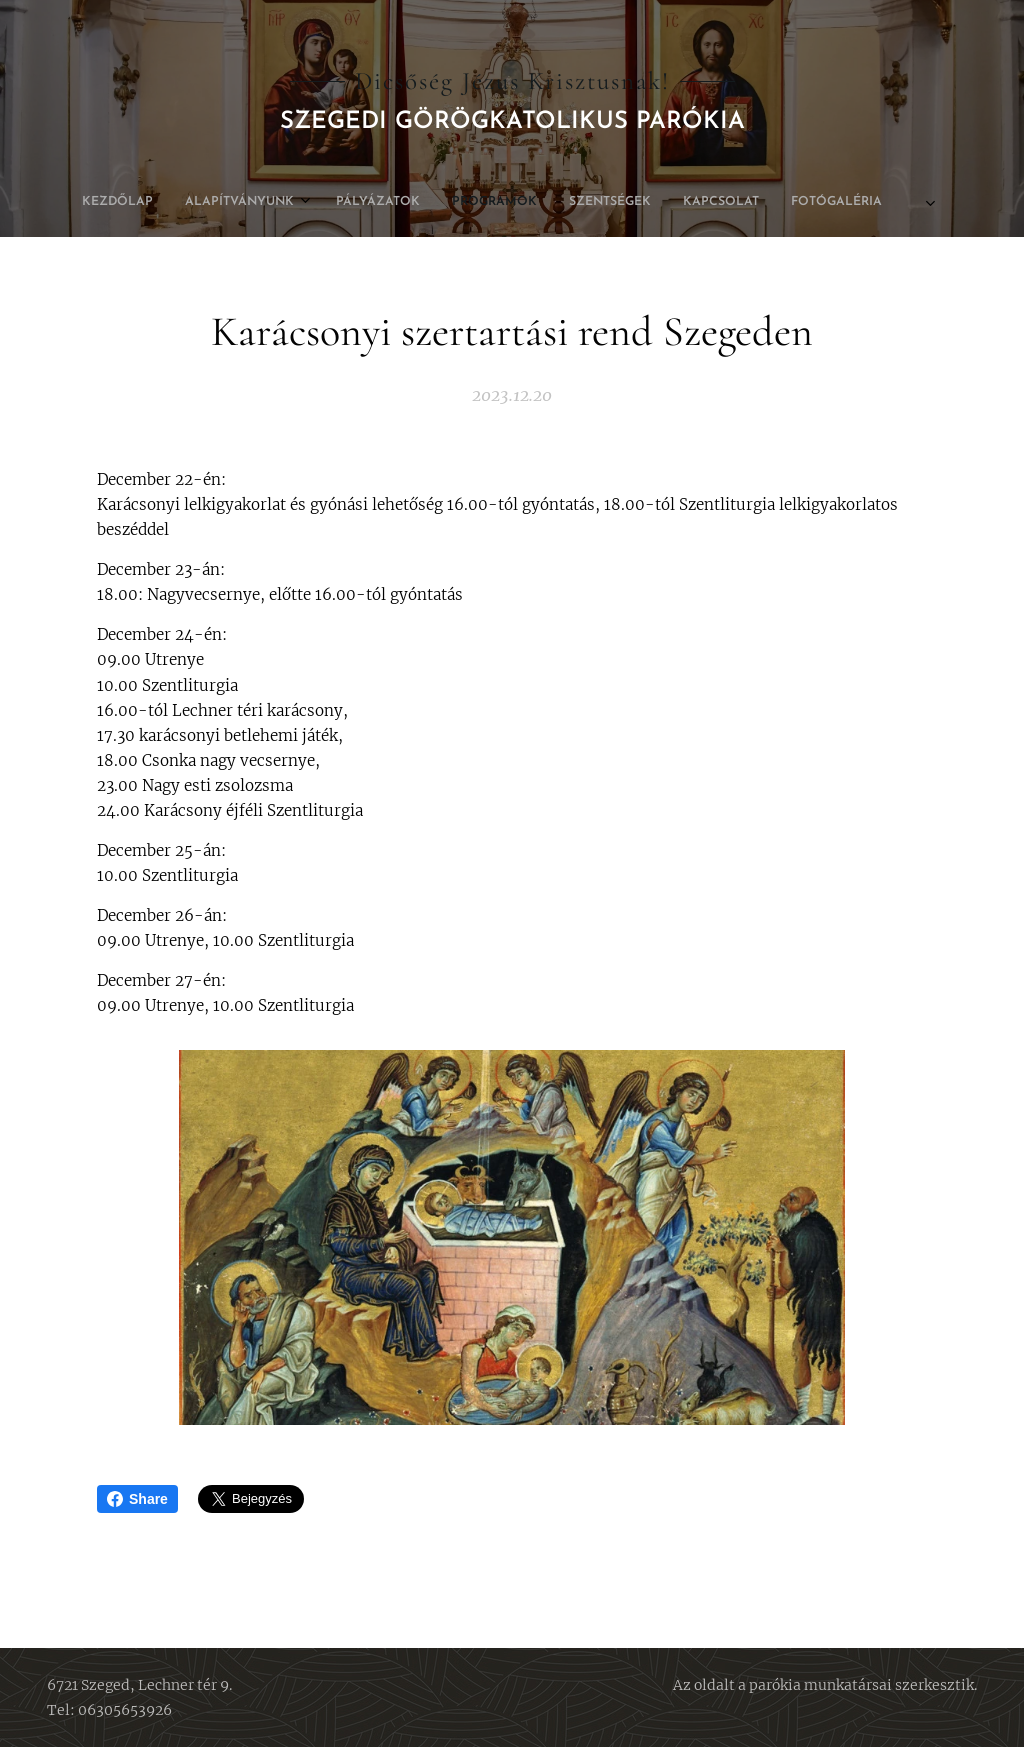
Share (137, 1499)
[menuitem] (371, 202)
